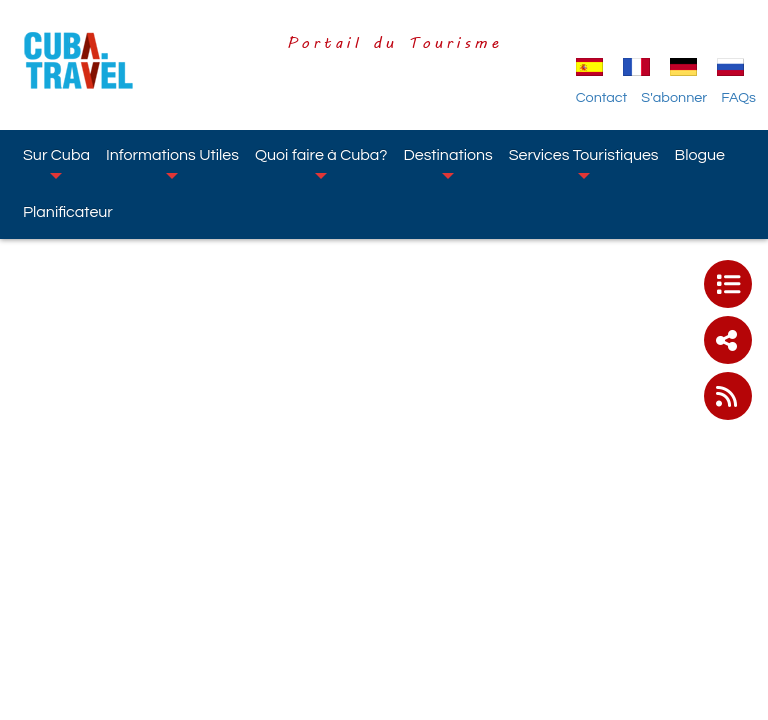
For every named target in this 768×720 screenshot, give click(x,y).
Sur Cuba (56, 163)
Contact (602, 97)
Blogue (700, 155)
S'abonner (674, 97)
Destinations (447, 163)
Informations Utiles (172, 163)
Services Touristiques (584, 163)
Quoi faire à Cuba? (321, 163)
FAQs (738, 97)
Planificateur (68, 212)
